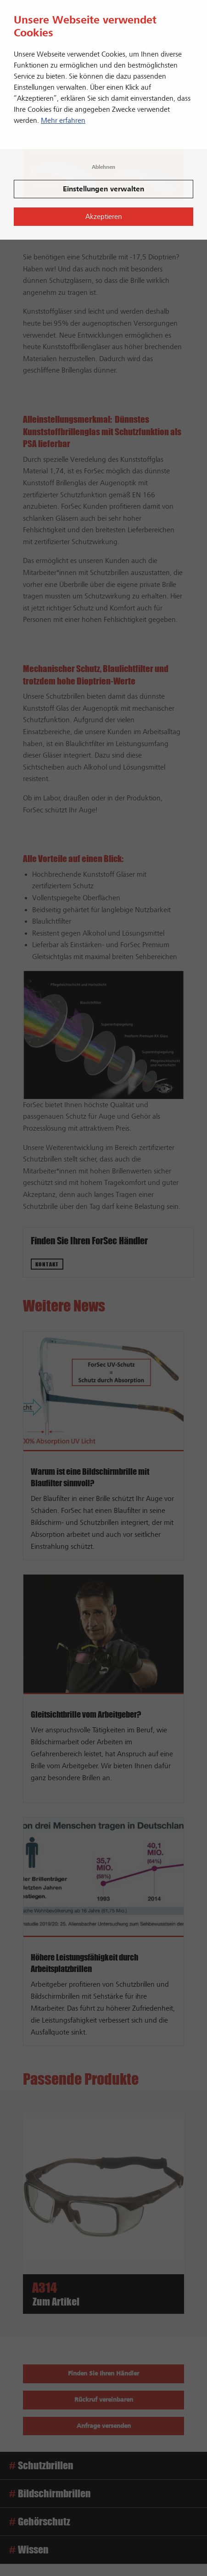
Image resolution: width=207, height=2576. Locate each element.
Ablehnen (103, 167)
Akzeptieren (103, 217)
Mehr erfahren (63, 120)
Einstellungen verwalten (103, 189)
